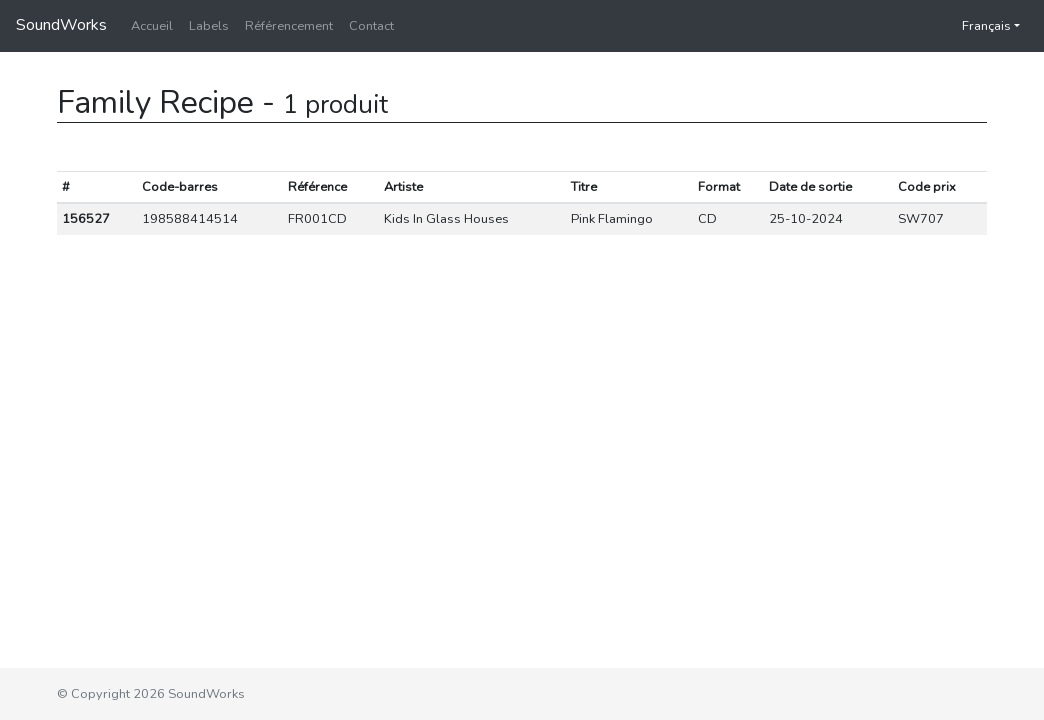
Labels (209, 26)
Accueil (152, 26)
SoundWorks (61, 25)
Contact (371, 26)
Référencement (289, 26)
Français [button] (976, 26)
